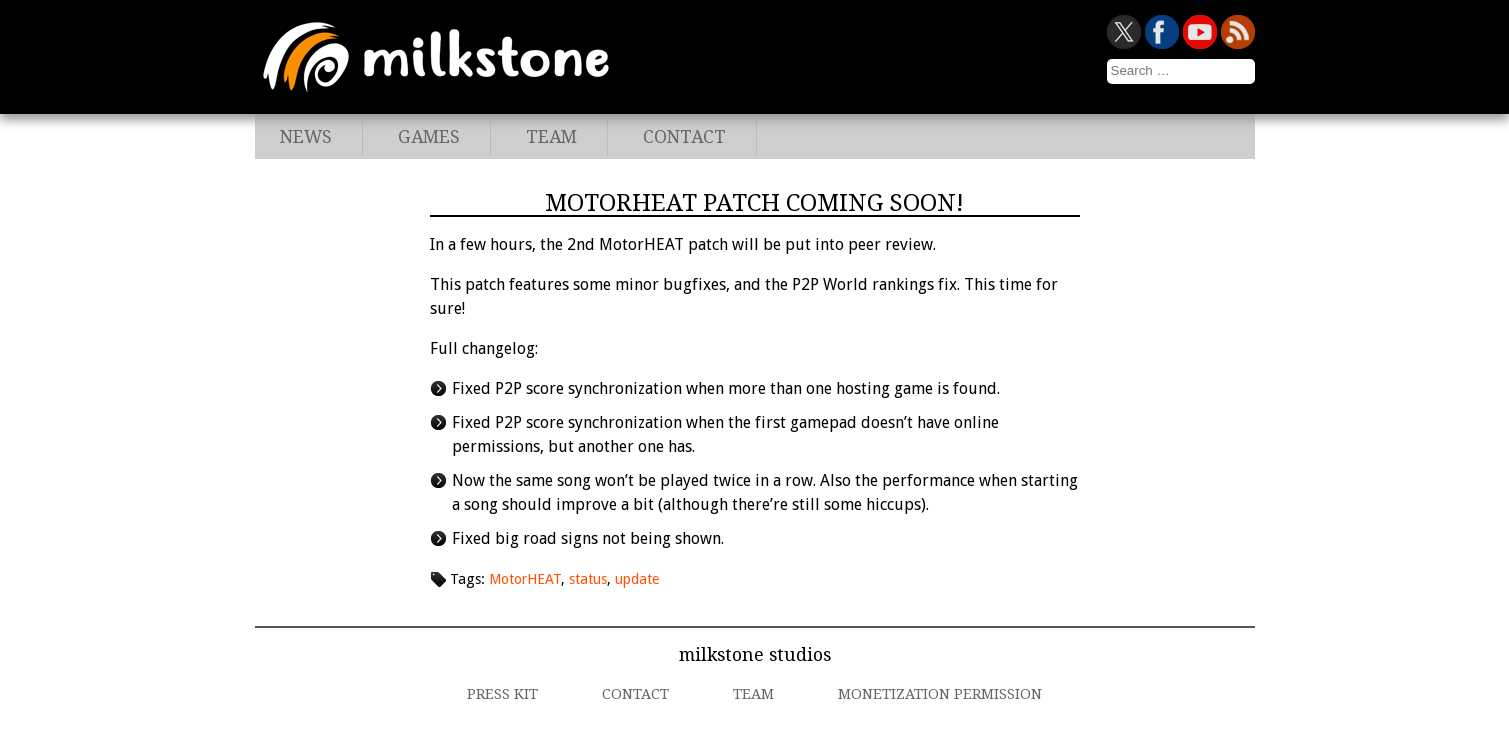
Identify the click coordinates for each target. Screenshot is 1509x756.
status (588, 579)
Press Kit (502, 694)
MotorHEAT (525, 579)
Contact (684, 137)
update (637, 579)
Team (551, 137)
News (306, 137)
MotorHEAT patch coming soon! (754, 203)
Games (429, 137)
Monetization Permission (940, 694)
